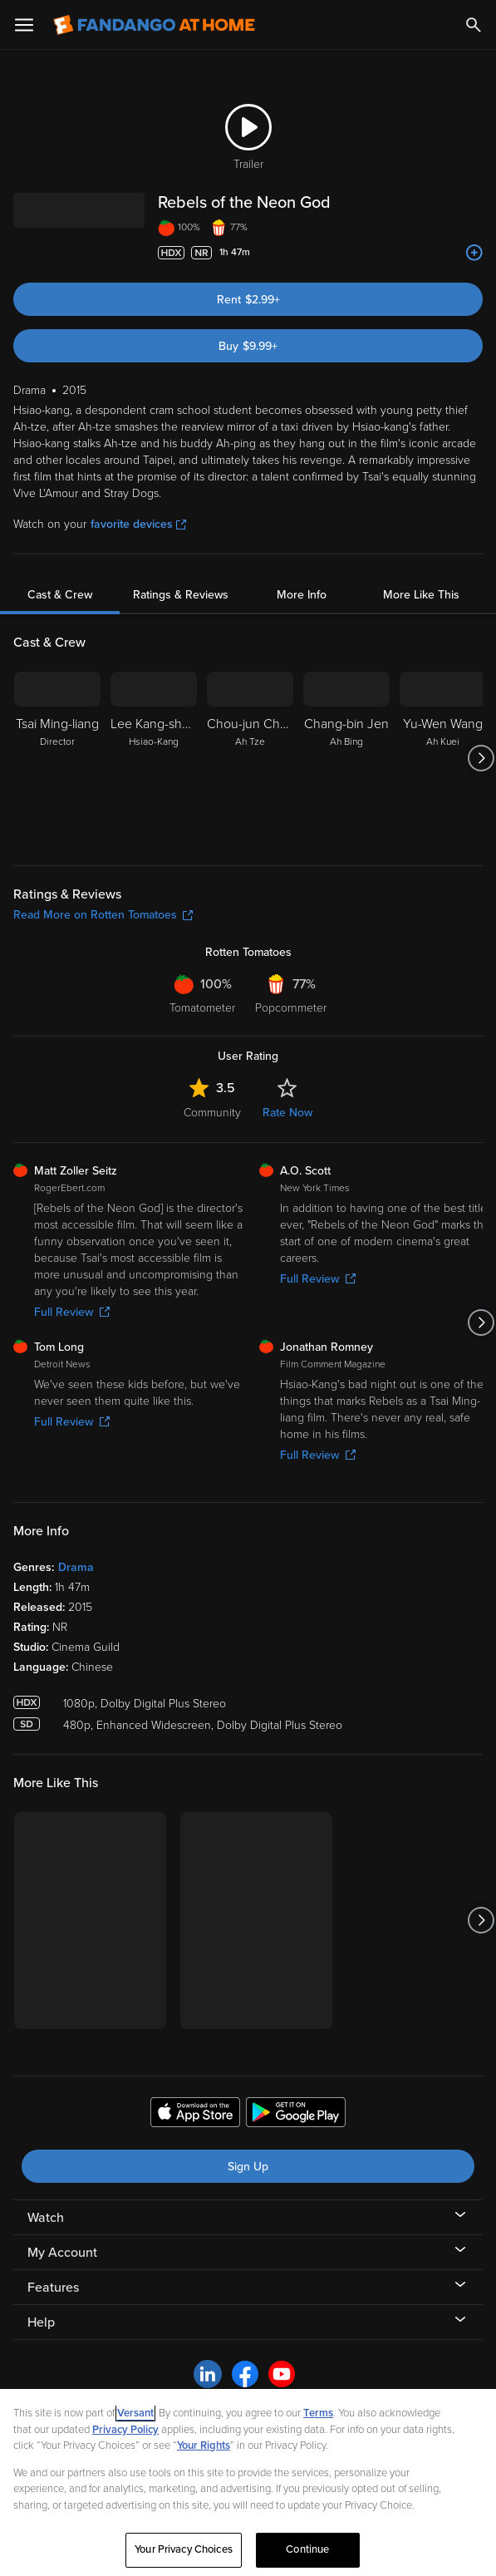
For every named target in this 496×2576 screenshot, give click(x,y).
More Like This (421, 595)
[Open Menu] (24, 25)
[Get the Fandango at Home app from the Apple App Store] (195, 2114)
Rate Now (287, 1113)
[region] (248, 2482)
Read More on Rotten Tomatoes (103, 915)
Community (212, 1113)
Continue (307, 2549)
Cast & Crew (59, 595)
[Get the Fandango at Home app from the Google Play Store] (295, 2114)
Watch (45, 2217)
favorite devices (138, 524)
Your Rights (203, 2445)
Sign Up (248, 2167)
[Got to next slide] (480, 758)
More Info (302, 595)
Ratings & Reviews (180, 595)
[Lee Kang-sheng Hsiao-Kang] (154, 758)
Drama (76, 1567)
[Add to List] (474, 252)
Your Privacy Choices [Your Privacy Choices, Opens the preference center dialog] (184, 2549)
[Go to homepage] (154, 25)
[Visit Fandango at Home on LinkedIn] (208, 2373)
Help (41, 2322)
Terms (318, 2413)
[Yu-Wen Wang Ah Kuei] (443, 758)
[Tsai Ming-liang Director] (57, 758)
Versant (135, 2413)
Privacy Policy (125, 2429)
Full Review (72, 1312)
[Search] (473, 25)
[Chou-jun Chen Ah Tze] (250, 758)
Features (53, 2287)
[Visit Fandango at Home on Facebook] (245, 2373)
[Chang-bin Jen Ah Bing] (346, 758)
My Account (62, 2252)
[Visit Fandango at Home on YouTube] (282, 2373)
